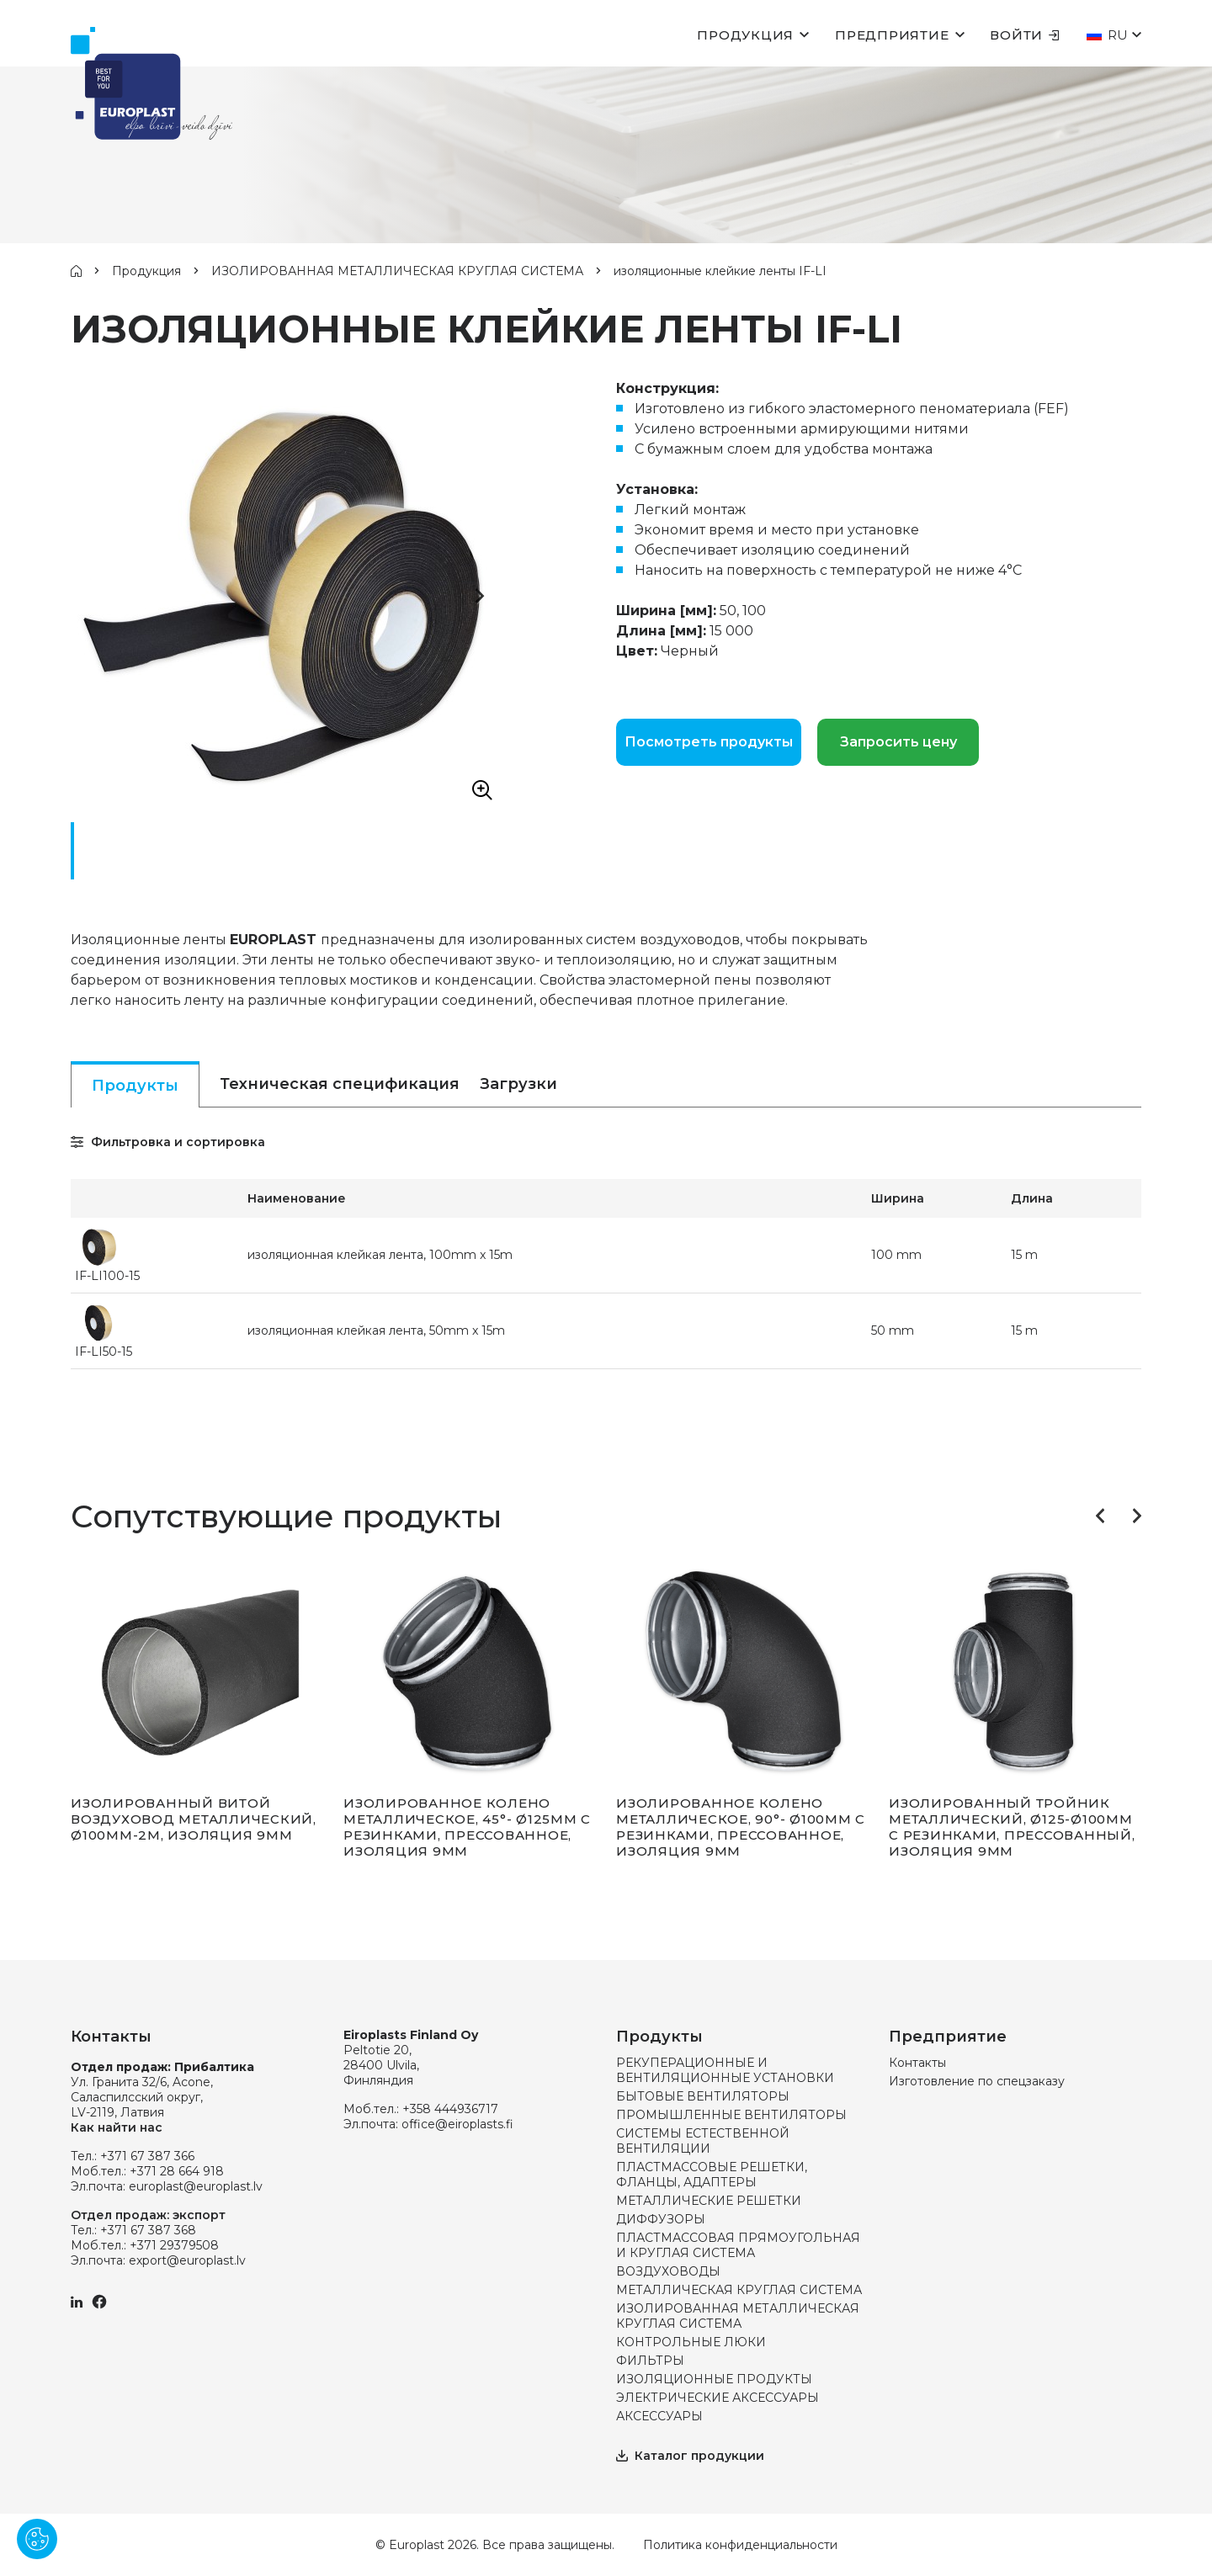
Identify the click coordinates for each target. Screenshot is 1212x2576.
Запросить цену (898, 742)
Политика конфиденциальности (740, 2544)
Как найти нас (116, 2127)
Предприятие (892, 35)
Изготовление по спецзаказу (977, 2081)
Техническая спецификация (340, 1084)
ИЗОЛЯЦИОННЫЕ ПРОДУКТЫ (714, 2379)
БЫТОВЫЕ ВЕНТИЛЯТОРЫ (702, 2096)
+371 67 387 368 (148, 2230)
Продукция (745, 35)
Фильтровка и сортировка (168, 1142)
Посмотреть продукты (709, 742)
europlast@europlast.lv (196, 2186)
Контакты (917, 2062)
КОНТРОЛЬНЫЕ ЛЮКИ (691, 2342)
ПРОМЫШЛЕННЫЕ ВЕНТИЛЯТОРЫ (731, 2114)
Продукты (135, 1085)
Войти (1025, 35)
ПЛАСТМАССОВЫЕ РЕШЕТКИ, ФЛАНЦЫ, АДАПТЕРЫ (711, 2174)
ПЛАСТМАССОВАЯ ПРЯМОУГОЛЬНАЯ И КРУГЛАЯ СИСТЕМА (738, 2245)
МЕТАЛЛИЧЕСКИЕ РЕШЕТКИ (708, 2200)
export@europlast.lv (187, 2260)
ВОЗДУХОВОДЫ (668, 2271)
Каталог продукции (690, 2455)
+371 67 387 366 (147, 2156)
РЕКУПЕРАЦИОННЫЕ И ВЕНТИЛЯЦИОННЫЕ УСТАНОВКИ (725, 2070)
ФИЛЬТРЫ (650, 2360)
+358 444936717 (450, 2109)
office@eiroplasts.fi (457, 2124)
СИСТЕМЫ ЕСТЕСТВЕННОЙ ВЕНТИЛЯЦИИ (702, 2141)
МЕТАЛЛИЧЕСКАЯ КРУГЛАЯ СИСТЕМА (739, 2289)
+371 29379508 (174, 2245)
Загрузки (518, 1084)
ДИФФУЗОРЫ (660, 2219)
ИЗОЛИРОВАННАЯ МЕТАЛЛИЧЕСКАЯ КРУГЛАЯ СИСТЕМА (397, 271)
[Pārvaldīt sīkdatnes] (37, 2539)
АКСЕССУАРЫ (659, 2416)
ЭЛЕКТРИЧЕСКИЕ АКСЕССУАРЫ (717, 2397)
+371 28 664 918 (177, 2171)
